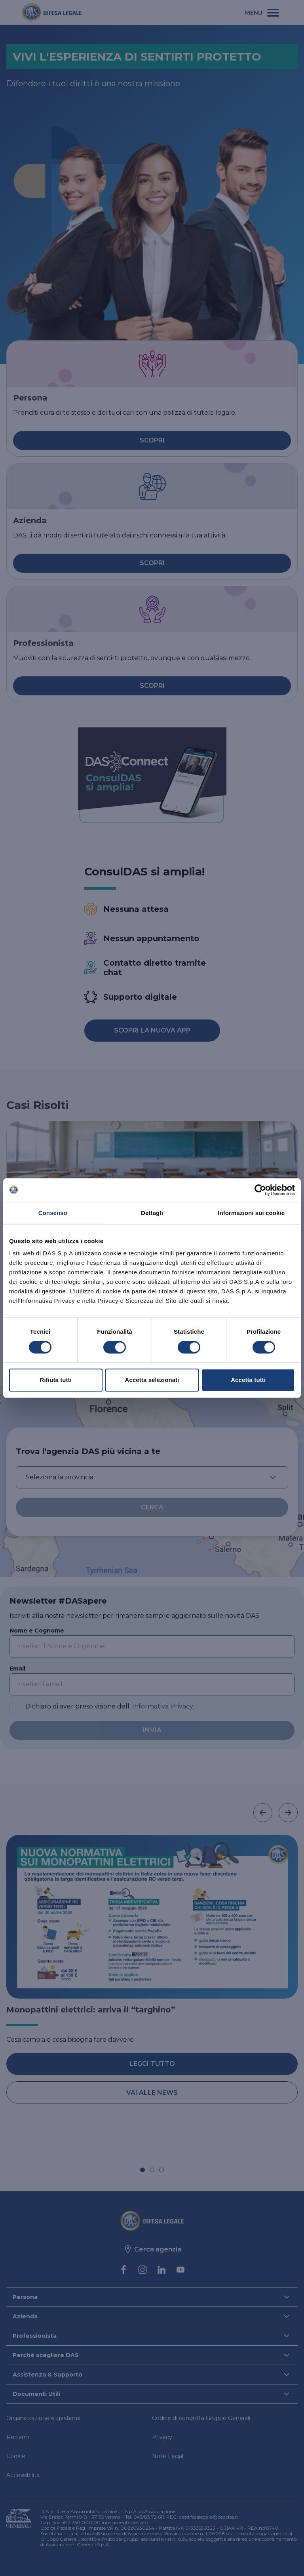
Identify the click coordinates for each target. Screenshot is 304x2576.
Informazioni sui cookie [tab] (251, 1212)
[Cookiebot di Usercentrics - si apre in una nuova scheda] (260, 1190)
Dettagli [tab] (152, 1212)
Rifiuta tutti (56, 1379)
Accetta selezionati (152, 1379)
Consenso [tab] (52, 1212)
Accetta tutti (248, 1379)
